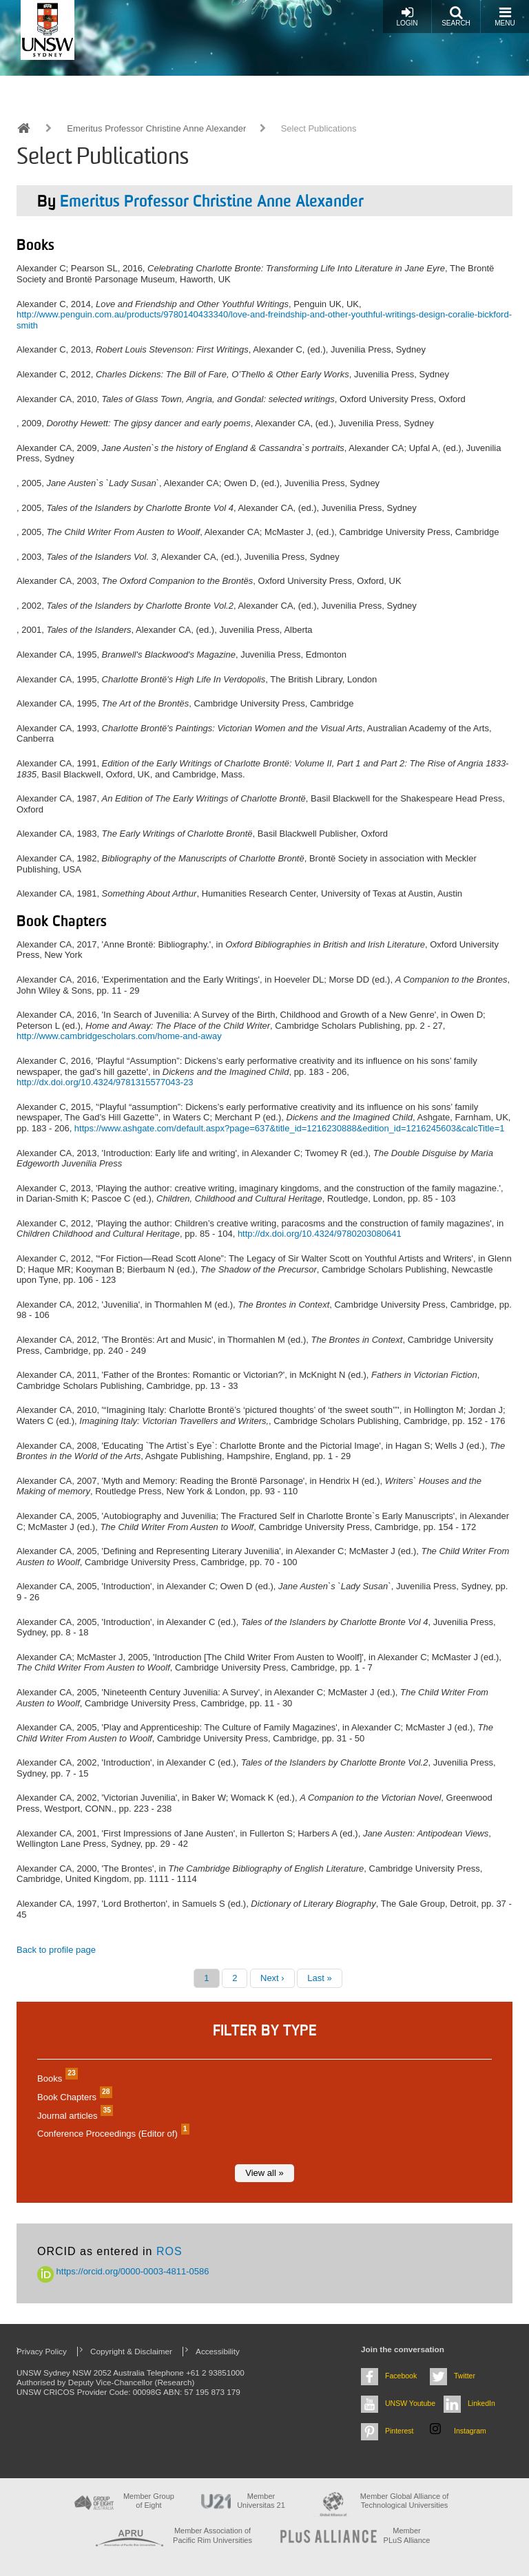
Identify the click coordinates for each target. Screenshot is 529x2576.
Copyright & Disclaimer (131, 2351)
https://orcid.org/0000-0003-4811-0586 (123, 2271)
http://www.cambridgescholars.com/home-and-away (119, 1036)
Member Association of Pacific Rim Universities (212, 2535)
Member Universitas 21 (261, 2500)
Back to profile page (56, 1950)
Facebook (401, 2375)
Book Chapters (73, 2097)
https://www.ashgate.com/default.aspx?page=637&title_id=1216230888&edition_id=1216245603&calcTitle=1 (289, 1128)
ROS (169, 2251)
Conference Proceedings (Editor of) (111, 2133)
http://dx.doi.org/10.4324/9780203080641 (320, 1233)
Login (406, 16)
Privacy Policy (42, 2351)
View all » (264, 2173)
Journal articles (73, 2116)
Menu (505, 16)
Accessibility (218, 2351)
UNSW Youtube (410, 2403)
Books (55, 2078)
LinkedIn (481, 2403)
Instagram (470, 2431)
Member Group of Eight (148, 2500)
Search (456, 16)
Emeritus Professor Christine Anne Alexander (156, 128)
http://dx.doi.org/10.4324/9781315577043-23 (105, 1082)
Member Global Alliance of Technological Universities (404, 2500)
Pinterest (399, 2431)
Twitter (464, 2375)
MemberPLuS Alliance (407, 2535)
